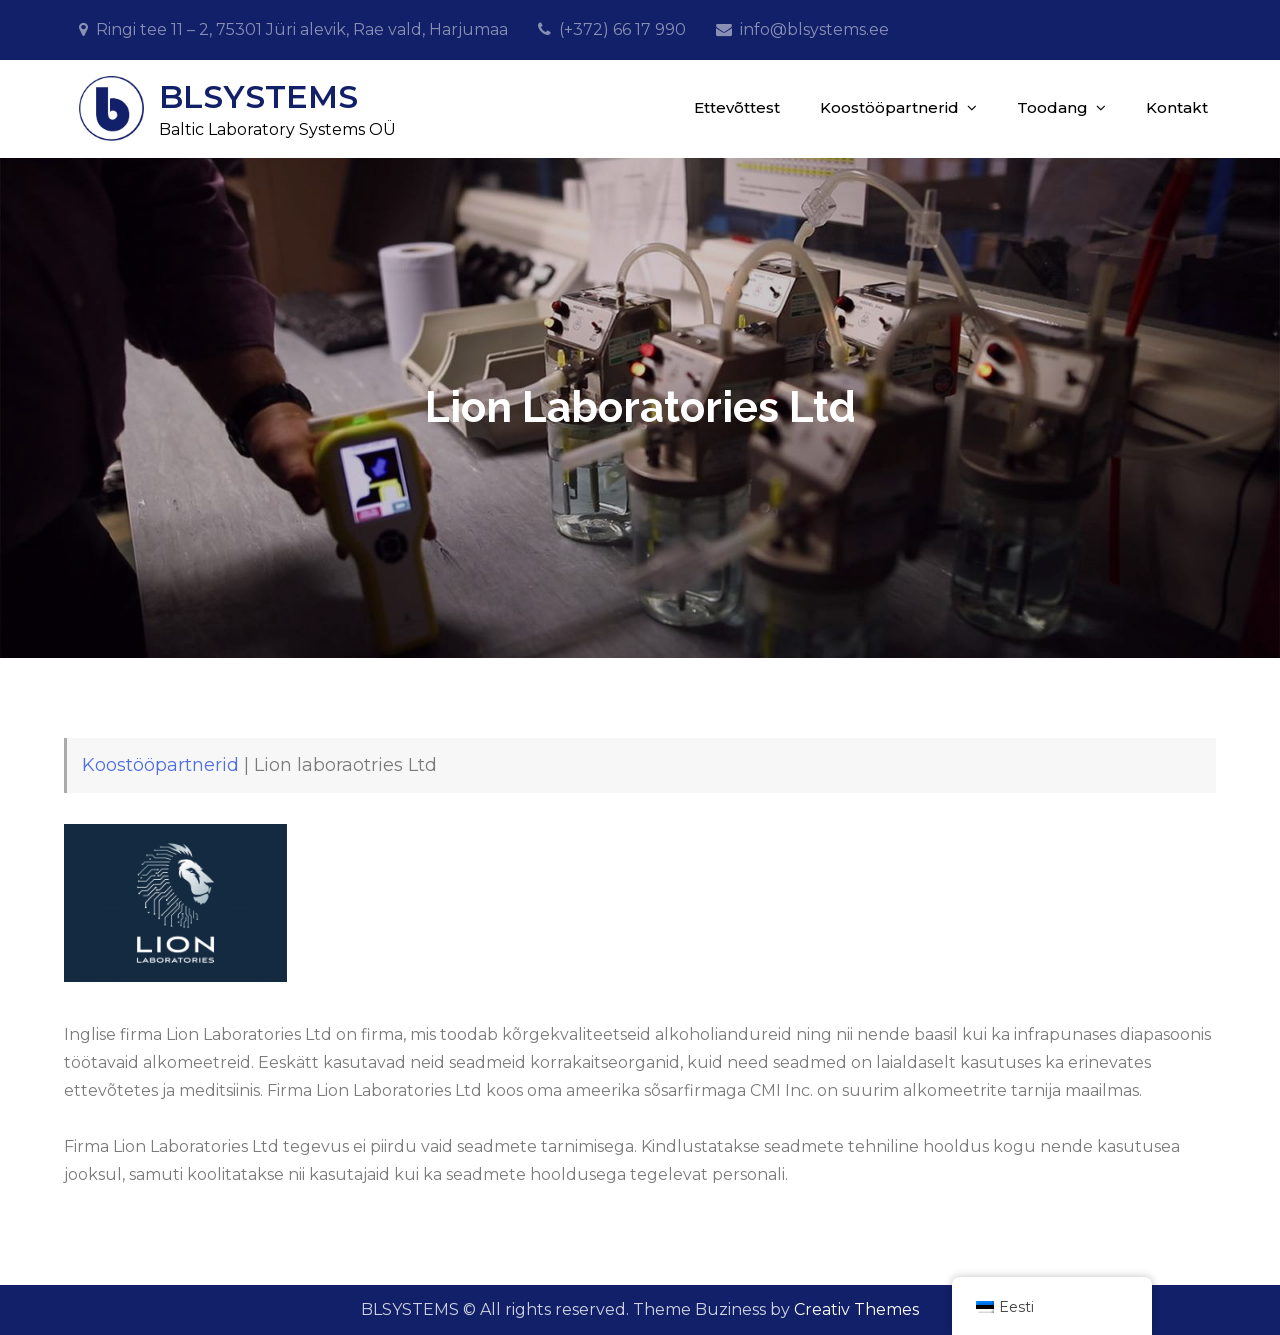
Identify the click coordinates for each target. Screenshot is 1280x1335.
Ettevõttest (737, 107)
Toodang (1052, 107)
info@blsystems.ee (814, 29)
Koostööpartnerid (889, 107)
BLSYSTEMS (258, 96)
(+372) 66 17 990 (622, 29)
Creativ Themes (856, 1309)
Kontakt (1177, 107)
